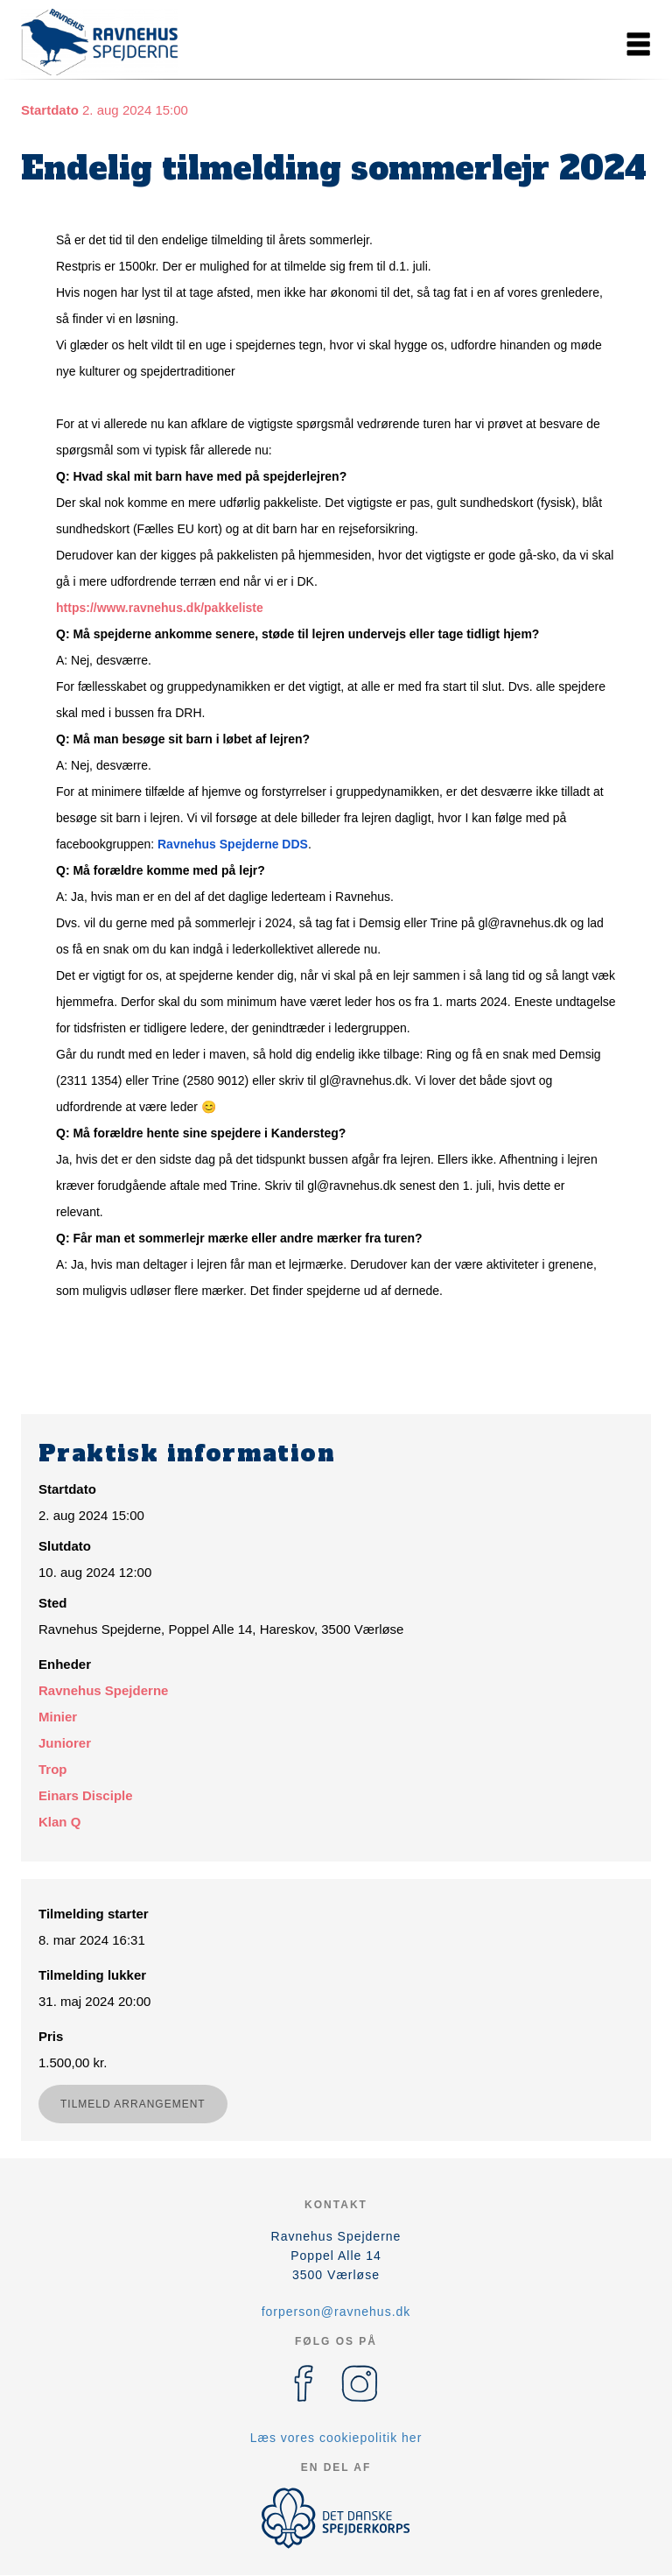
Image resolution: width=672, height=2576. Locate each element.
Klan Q (59, 1821)
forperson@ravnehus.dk (336, 2312)
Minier (57, 1716)
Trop (52, 1769)
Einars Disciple (85, 1795)
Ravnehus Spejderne (103, 1690)
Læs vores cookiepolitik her (336, 2438)
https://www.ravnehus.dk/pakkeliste (159, 608)
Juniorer (64, 1742)
